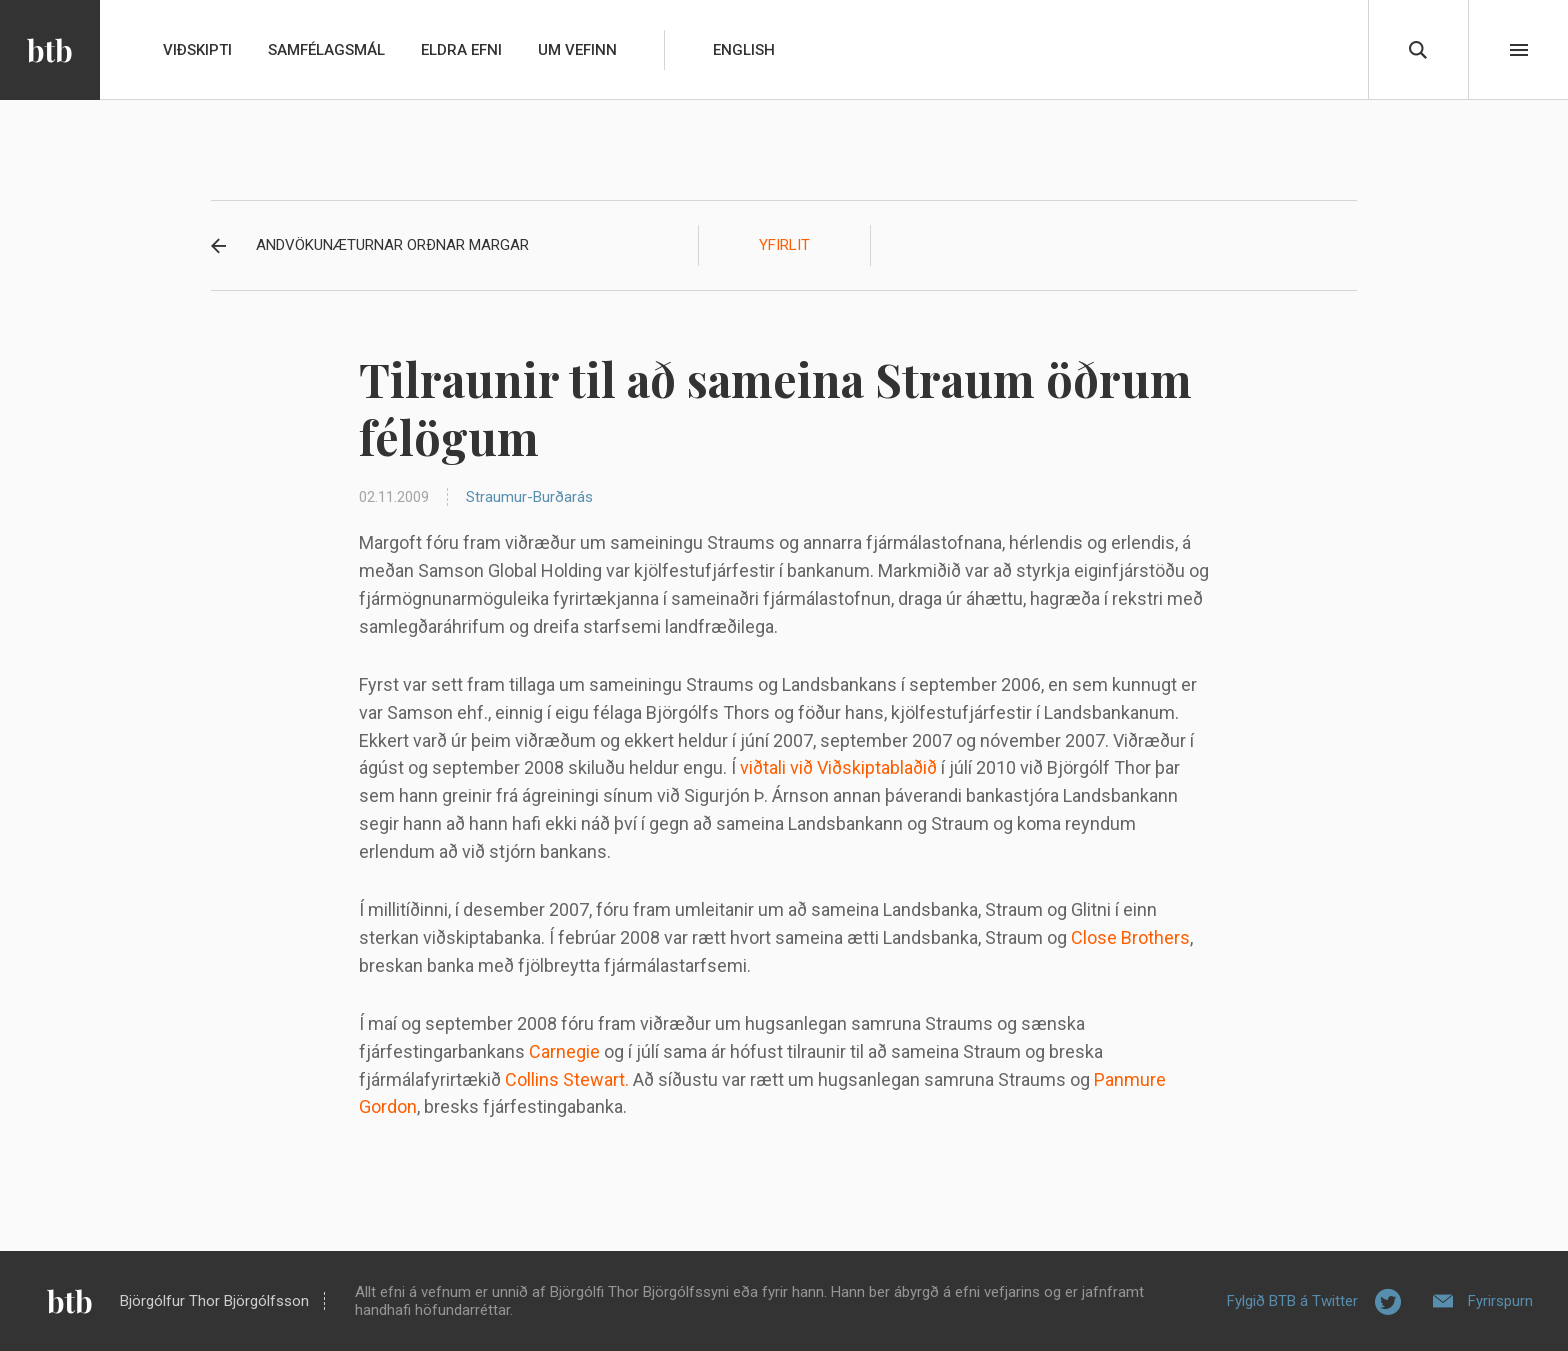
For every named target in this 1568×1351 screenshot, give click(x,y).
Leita (1418, 50)
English (744, 50)
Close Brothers (1130, 937)
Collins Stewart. (567, 1079)
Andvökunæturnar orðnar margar (392, 245)
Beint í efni (1519, 50)
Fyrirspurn (1500, 1301)
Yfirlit (784, 245)
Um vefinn (577, 50)
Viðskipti (197, 50)
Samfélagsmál (326, 50)
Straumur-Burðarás (529, 497)
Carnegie (564, 1051)
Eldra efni (461, 50)
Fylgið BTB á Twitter (1292, 1301)
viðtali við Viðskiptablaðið (838, 767)
